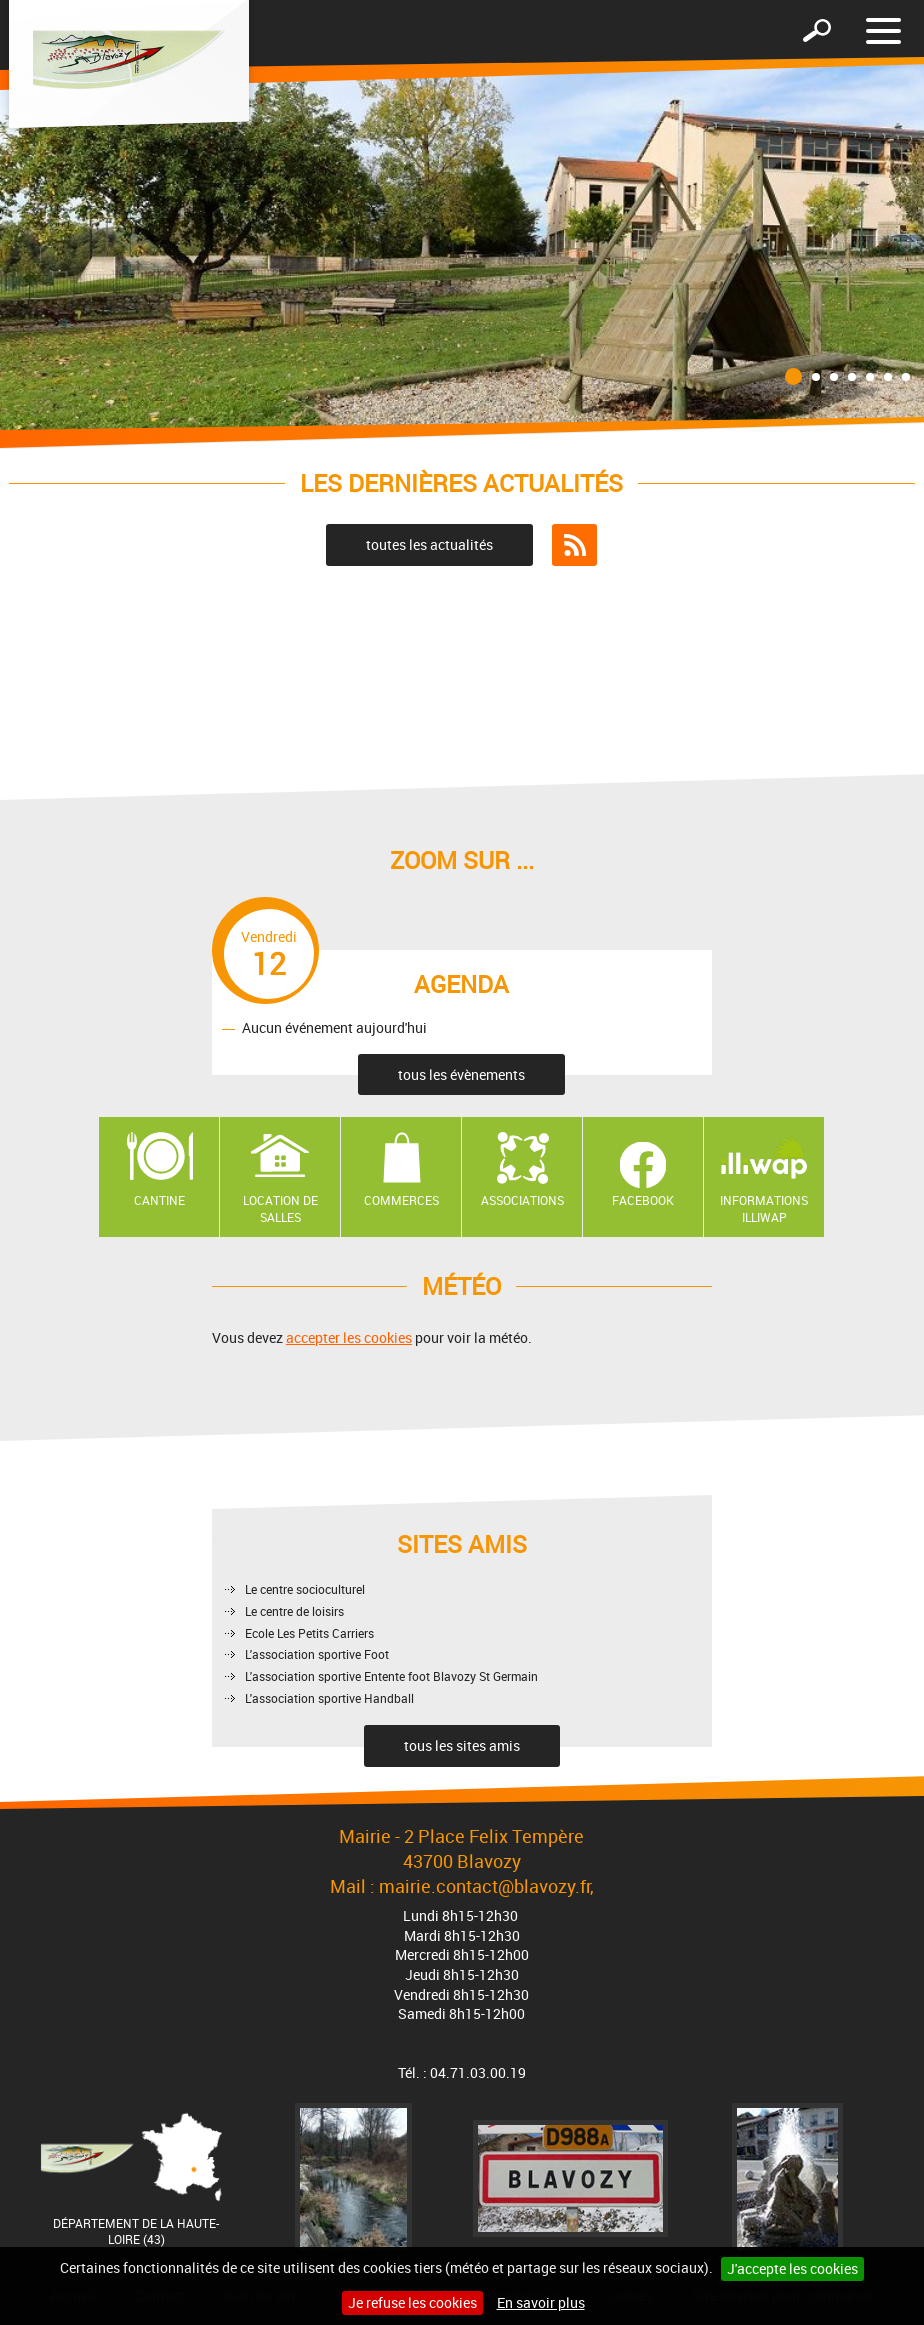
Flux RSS (574, 545)
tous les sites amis (462, 1745)
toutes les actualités (429, 544)
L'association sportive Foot (317, 1654)
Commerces (401, 1200)
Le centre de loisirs (294, 1611)
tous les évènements (461, 1074)
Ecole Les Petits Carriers (309, 1633)
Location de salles (280, 1208)
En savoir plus (541, 2302)
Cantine (159, 1200)
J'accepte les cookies (792, 2268)
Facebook (643, 1200)
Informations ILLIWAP (764, 1208)
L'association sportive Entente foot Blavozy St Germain (391, 1676)
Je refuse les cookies (412, 2302)
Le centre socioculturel (305, 1589)
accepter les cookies (349, 1337)
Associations (522, 1200)
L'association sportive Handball (329, 1698)
